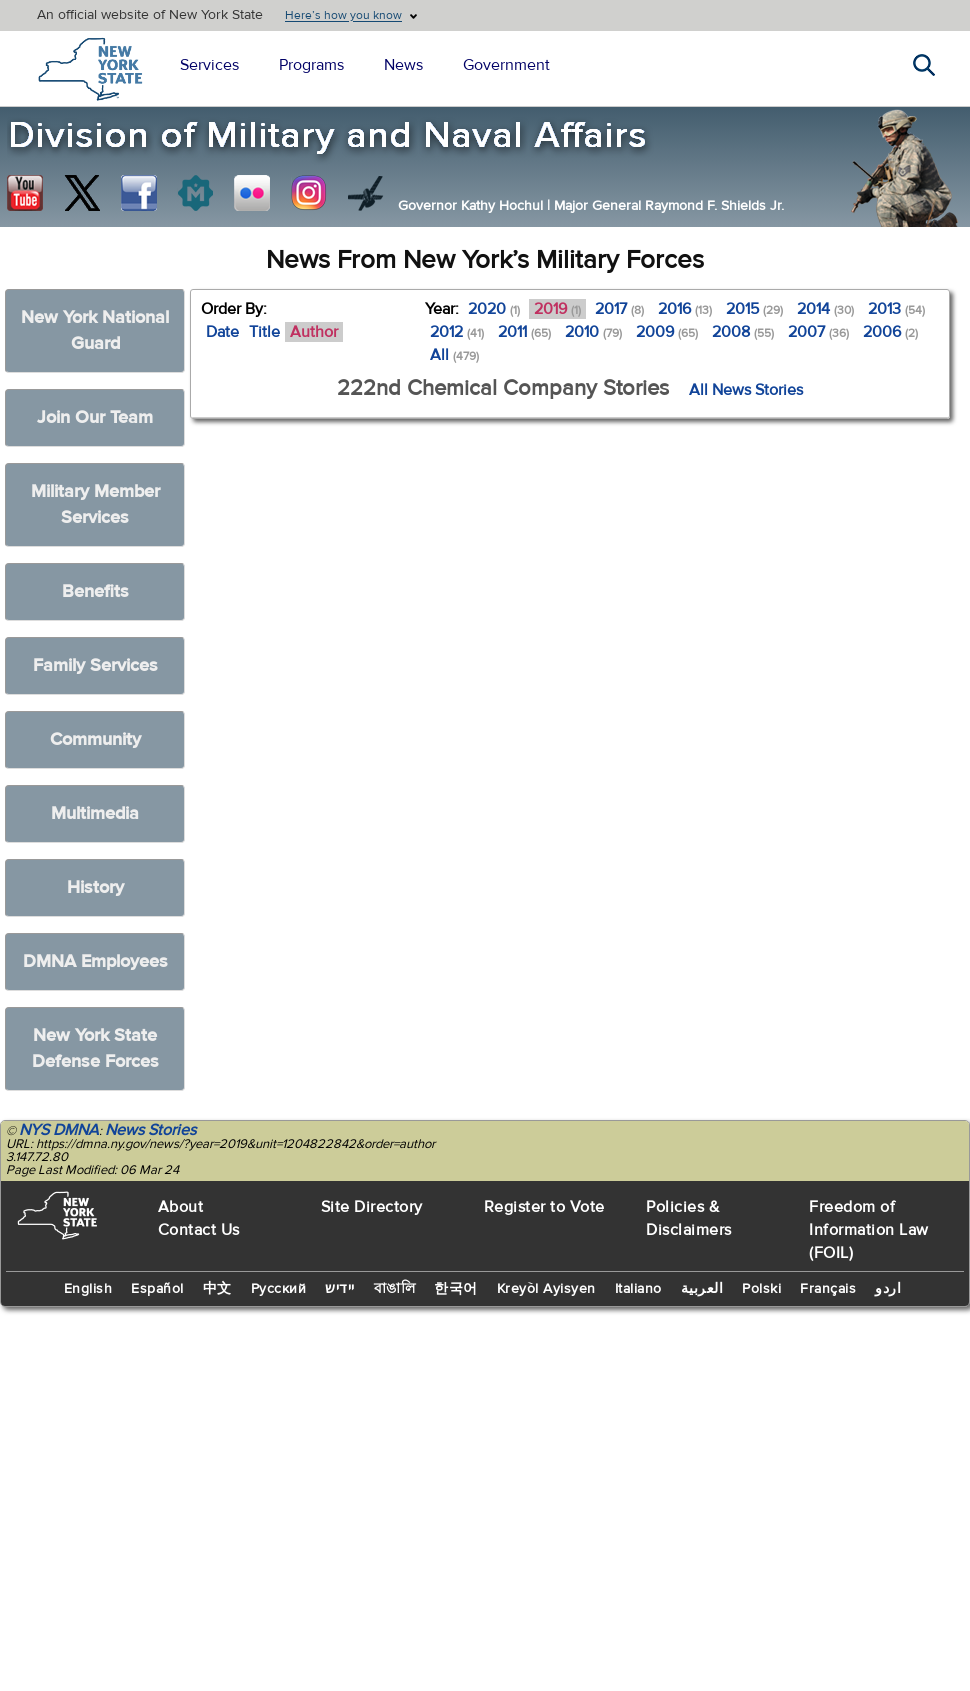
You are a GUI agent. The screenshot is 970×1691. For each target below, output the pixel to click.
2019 (557, 309)
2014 (825, 309)
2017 (619, 309)
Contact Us (199, 1230)
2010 (593, 332)
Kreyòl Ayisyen (546, 1289)
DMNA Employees (95, 961)
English (88, 1289)
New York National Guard (95, 330)
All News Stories (746, 390)
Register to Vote (544, 1207)
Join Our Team (95, 417)
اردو (888, 1289)
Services (209, 65)
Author (314, 332)
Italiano (638, 1289)
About (181, 1207)
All (454, 355)
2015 (754, 309)
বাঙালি (395, 1289)
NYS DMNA (59, 1130)
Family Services (95, 665)
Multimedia (95, 813)
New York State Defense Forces (95, 1048)
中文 (217, 1289)
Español (157, 1289)
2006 (890, 332)
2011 (524, 332)
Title (264, 332)
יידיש (340, 1289)
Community (95, 739)
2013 (896, 309)
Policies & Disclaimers (689, 1218)
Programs (311, 65)
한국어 (456, 1289)
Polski (761, 1289)
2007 (818, 332)
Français (828, 1289)
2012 (457, 332)
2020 (494, 309)
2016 (685, 309)
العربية (702, 1289)
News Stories (150, 1130)
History (95, 887)
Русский (279, 1289)
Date (222, 332)
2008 (743, 332)
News (403, 65)
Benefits (95, 591)
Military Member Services (95, 504)
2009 (667, 332)
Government (506, 65)
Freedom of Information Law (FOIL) (869, 1230)
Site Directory (372, 1207)
